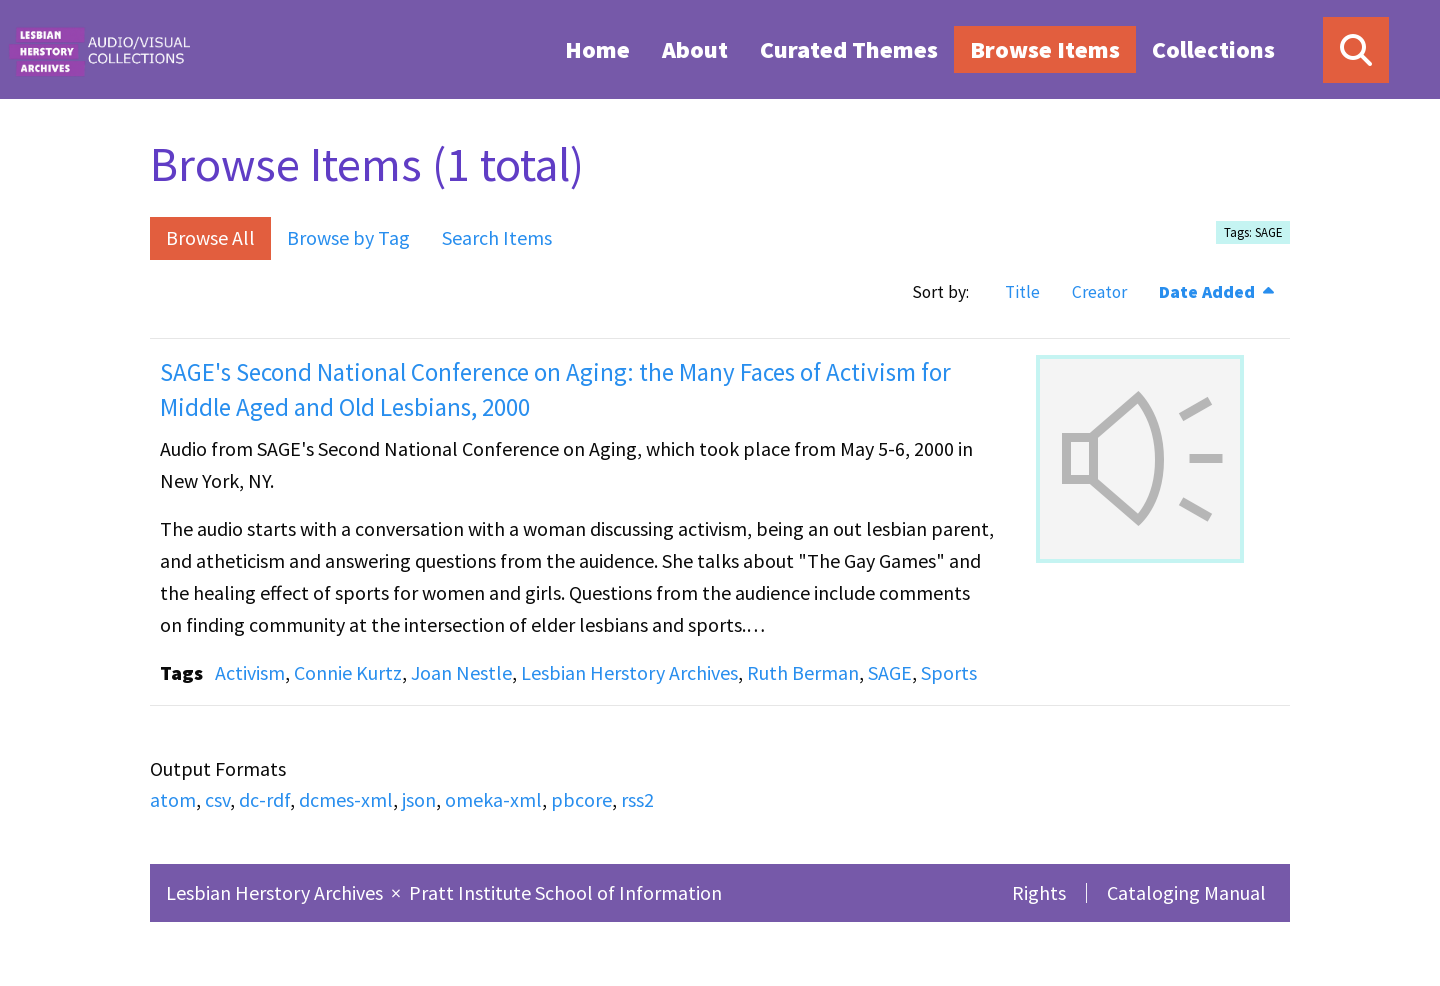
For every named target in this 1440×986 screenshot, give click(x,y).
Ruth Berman (803, 672)
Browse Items (1045, 49)
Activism (250, 672)
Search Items (497, 237)
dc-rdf (264, 799)
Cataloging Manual (1186, 892)
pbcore (581, 799)
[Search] (1356, 50)
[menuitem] (597, 49)
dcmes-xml (346, 799)
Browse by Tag (348, 237)
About (695, 49)
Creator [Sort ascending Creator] (1099, 292)
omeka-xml (493, 799)
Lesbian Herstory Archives (629, 672)
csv (217, 799)
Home (597, 49)
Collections (1213, 49)
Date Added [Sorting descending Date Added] (1209, 292)
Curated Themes (849, 49)
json (419, 799)
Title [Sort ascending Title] (1022, 292)
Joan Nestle (461, 672)
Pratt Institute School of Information (565, 892)
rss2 (637, 799)
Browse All (210, 237)
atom (173, 799)
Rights (1039, 892)
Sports (949, 672)
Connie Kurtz (348, 672)
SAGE (890, 672)
